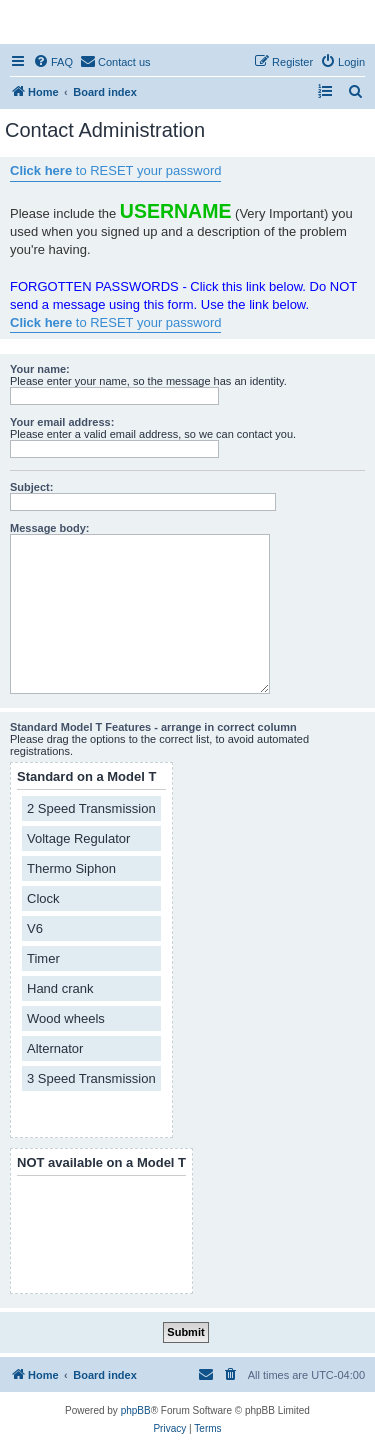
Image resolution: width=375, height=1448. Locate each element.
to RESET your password (115, 170)
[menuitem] (53, 62)
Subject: (31, 487)
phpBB (136, 1410)
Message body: (49, 528)
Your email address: (62, 422)
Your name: (40, 369)
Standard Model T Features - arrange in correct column (153, 727)
